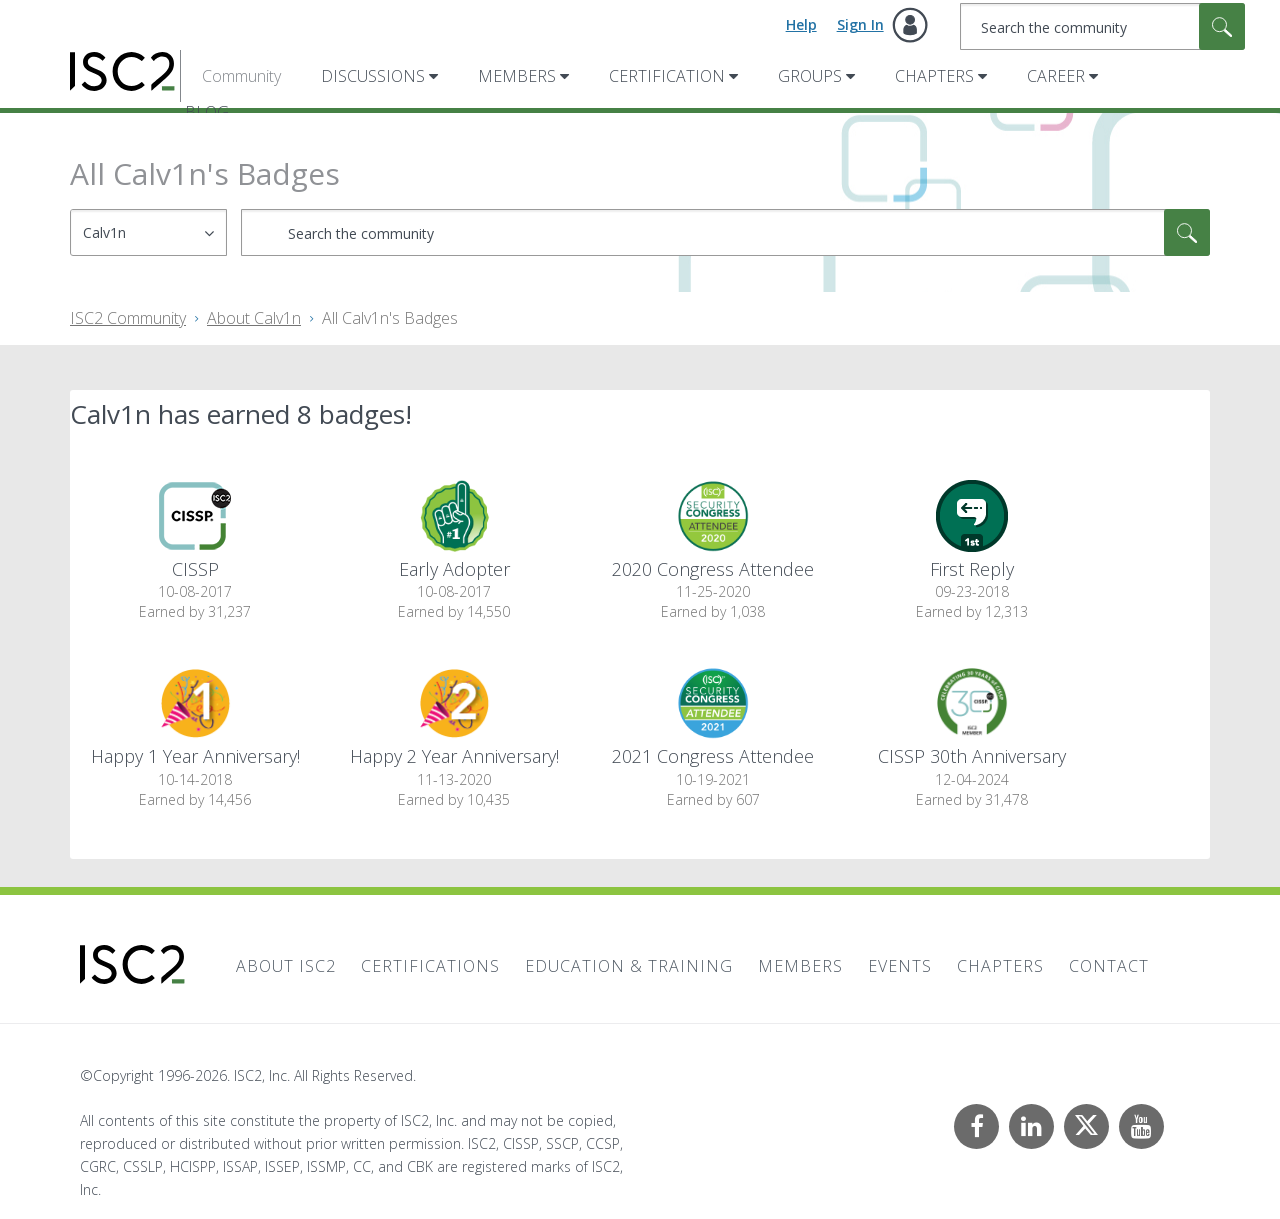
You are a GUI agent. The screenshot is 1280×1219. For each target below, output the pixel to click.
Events (900, 966)
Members (517, 76)
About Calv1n (254, 318)
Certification (667, 76)
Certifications (430, 966)
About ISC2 (286, 966)
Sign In (860, 24)
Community (241, 76)
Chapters (934, 76)
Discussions (373, 76)
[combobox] (1102, 26)
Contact (1109, 966)
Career (1056, 76)
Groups (810, 76)
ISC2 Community (128, 318)
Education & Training (629, 966)
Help (801, 24)
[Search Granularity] (148, 232)
